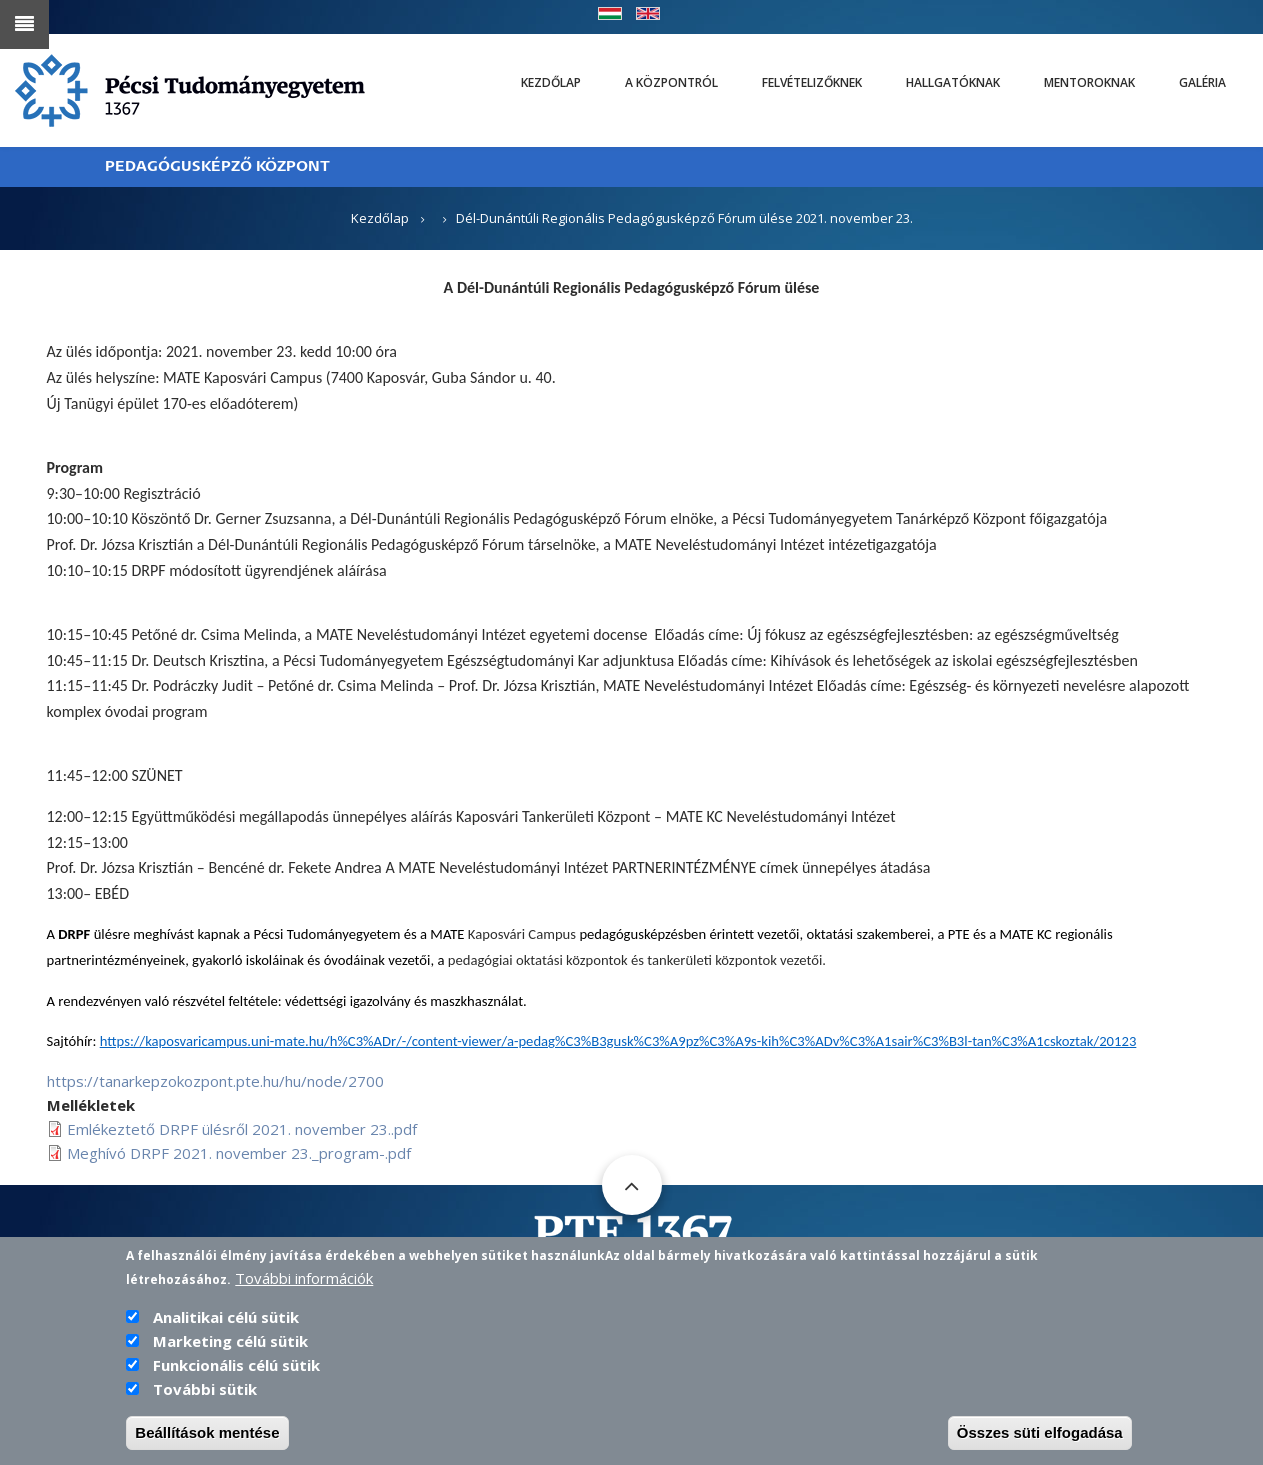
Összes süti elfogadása (1040, 1433)
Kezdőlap (551, 82)
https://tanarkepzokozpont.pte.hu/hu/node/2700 (215, 1081)
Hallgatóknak (953, 82)
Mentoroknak (1089, 82)
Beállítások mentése (207, 1433)
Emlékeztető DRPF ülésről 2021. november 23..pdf (242, 1129)
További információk (304, 1279)
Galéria (1202, 82)
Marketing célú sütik (230, 1342)
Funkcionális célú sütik (236, 1366)
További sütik (205, 1390)
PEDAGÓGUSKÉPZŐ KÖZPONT (217, 166)
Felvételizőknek (812, 82)
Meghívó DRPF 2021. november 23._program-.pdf (239, 1153)
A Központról (671, 82)
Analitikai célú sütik (226, 1318)
